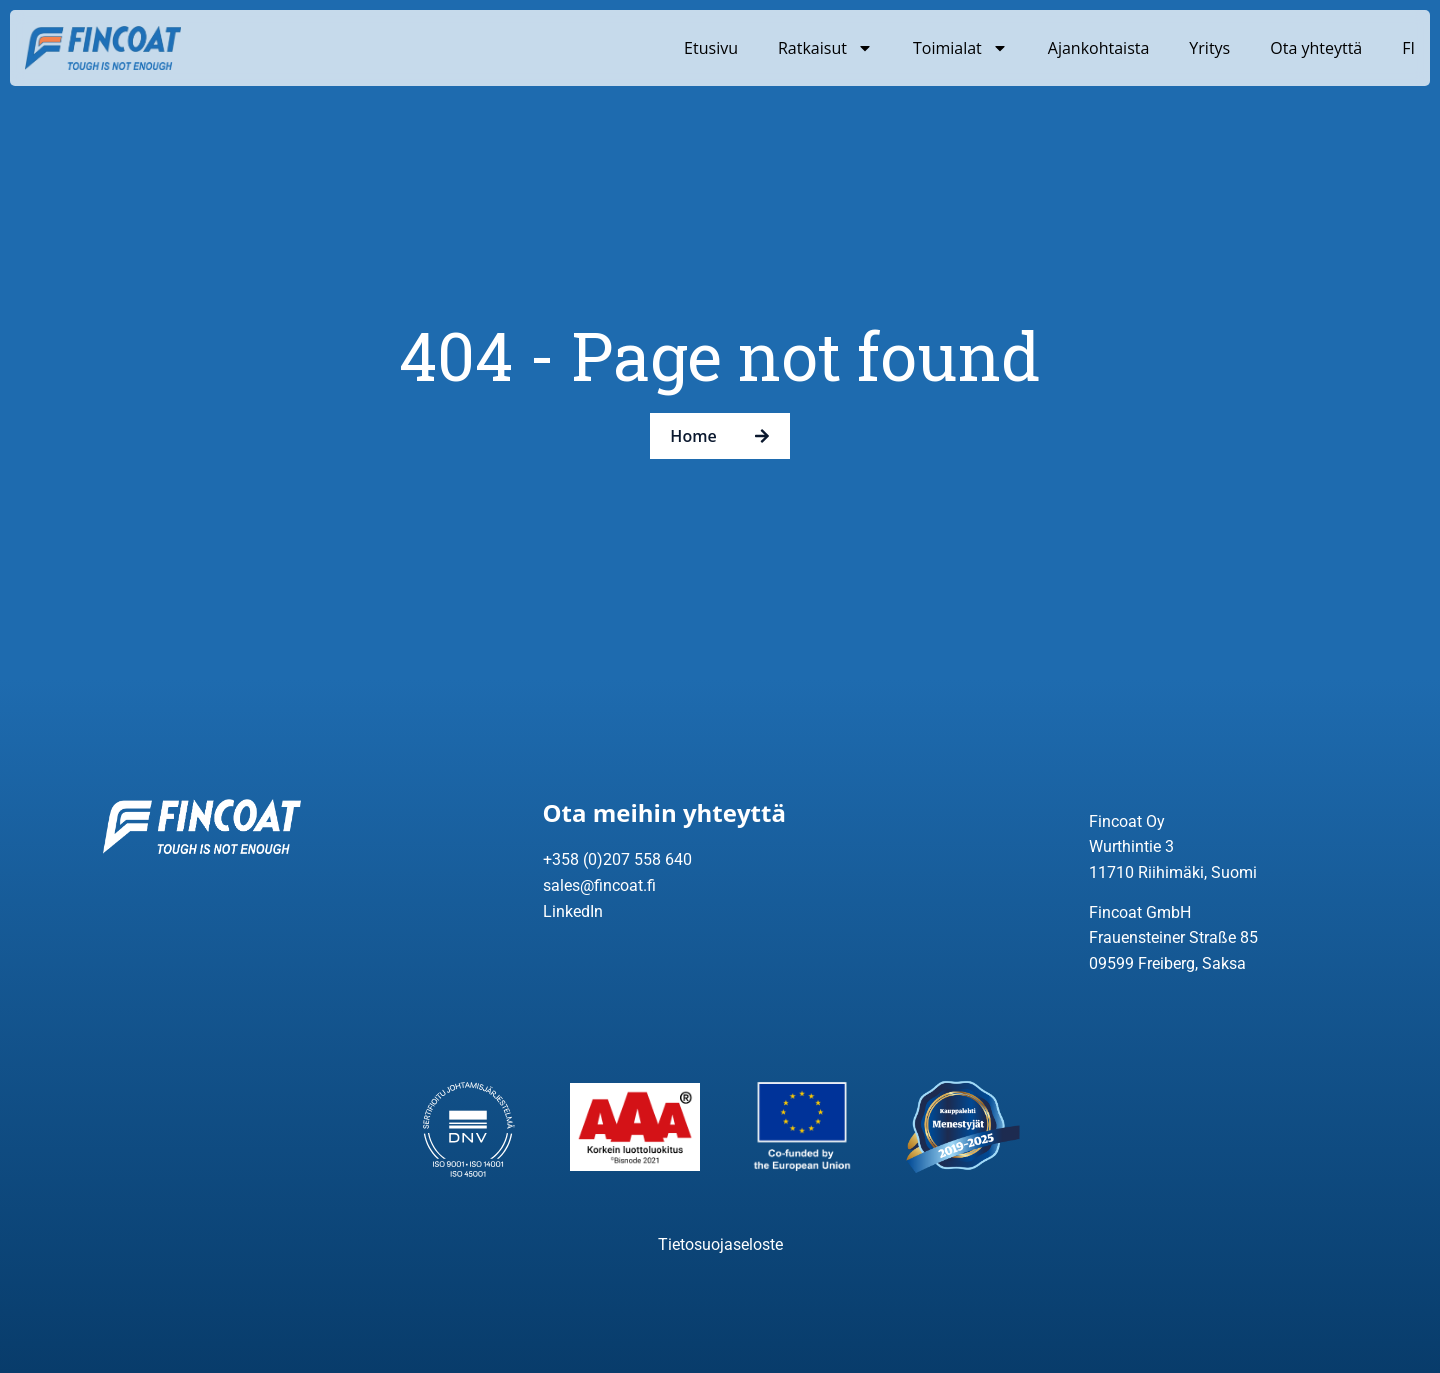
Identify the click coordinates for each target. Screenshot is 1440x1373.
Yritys (1209, 48)
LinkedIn (573, 911)
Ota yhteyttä (1316, 48)
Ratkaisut (825, 48)
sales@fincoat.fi (599, 885)
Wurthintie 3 (1131, 846)
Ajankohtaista (1099, 48)
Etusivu (711, 48)
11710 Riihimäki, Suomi (1173, 872)
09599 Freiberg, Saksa (1167, 963)
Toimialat (960, 48)
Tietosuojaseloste (720, 1244)
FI (1408, 48)
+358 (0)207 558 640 (617, 859)
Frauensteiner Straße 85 (1173, 937)
